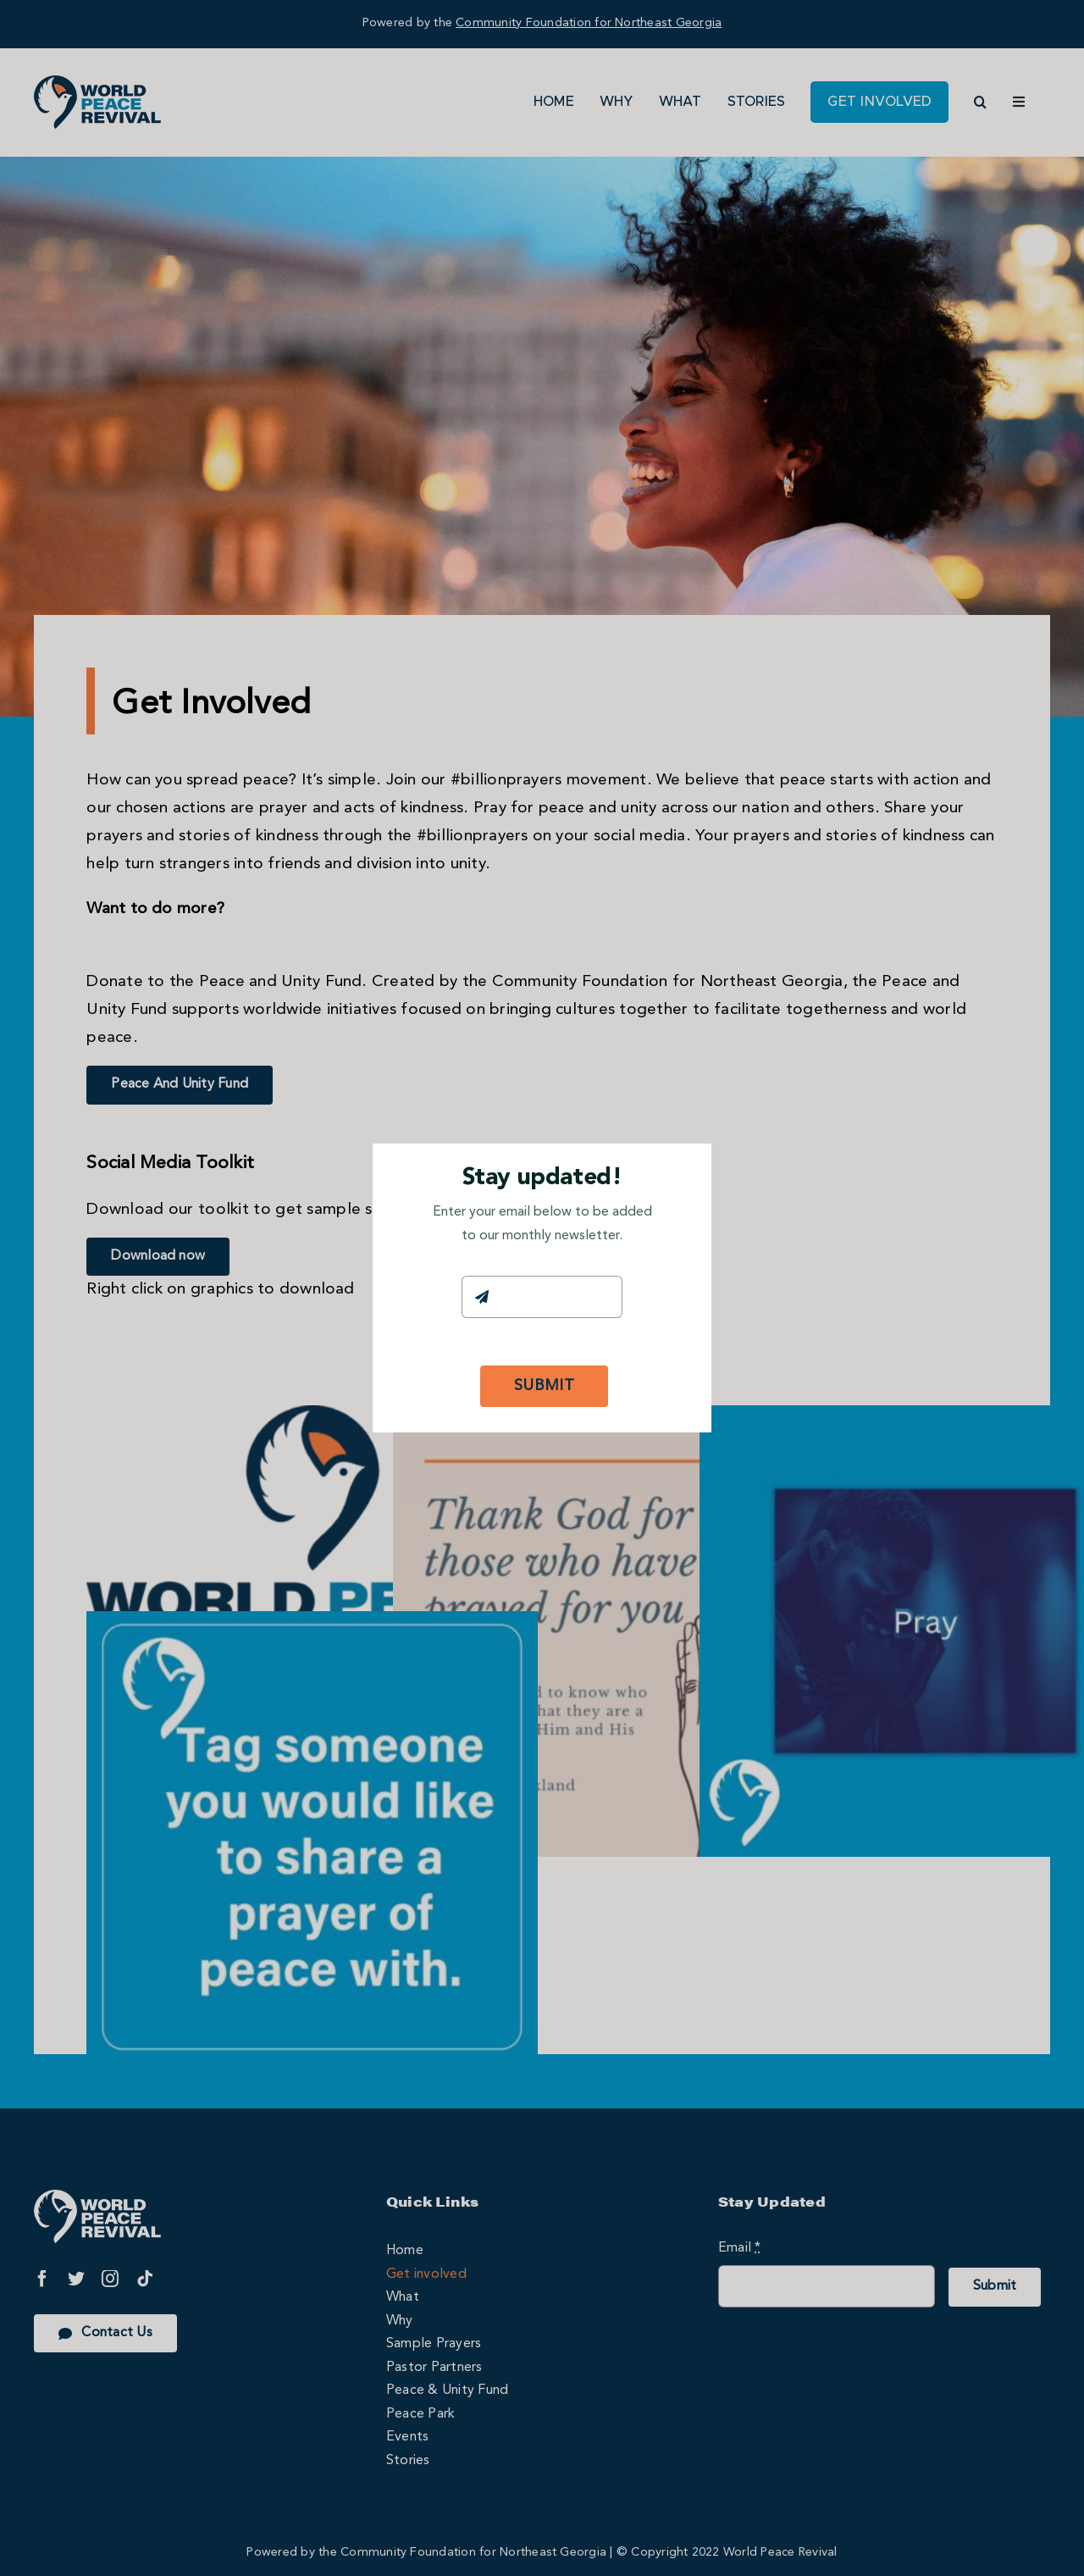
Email (483, 1259)
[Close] (682, 1168)
